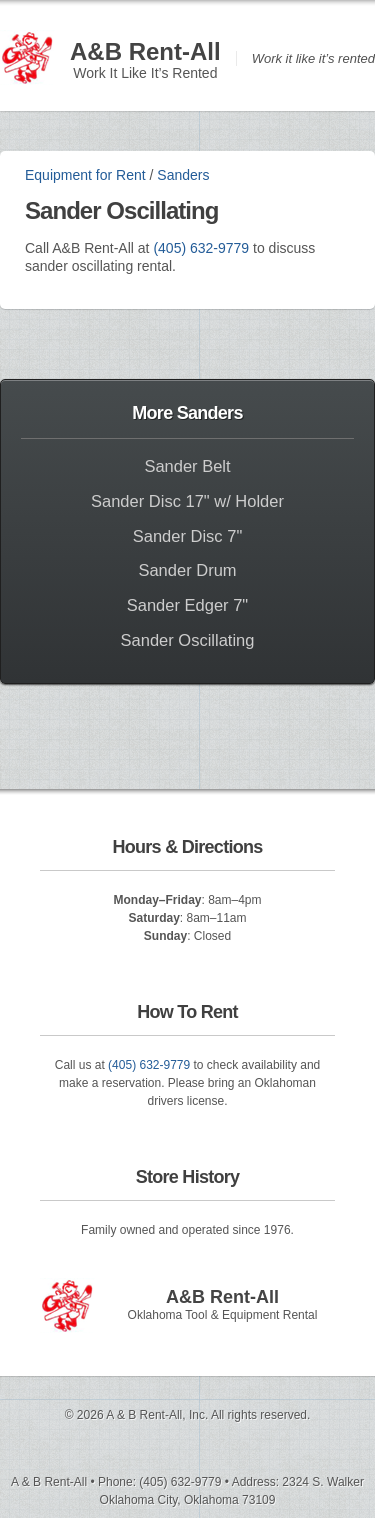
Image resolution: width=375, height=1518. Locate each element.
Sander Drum (187, 570)
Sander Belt (187, 466)
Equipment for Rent (85, 175)
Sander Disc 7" (188, 536)
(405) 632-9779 (201, 248)
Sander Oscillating (188, 640)
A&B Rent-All (145, 51)
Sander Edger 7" (187, 605)
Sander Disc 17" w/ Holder (187, 501)
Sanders (183, 175)
